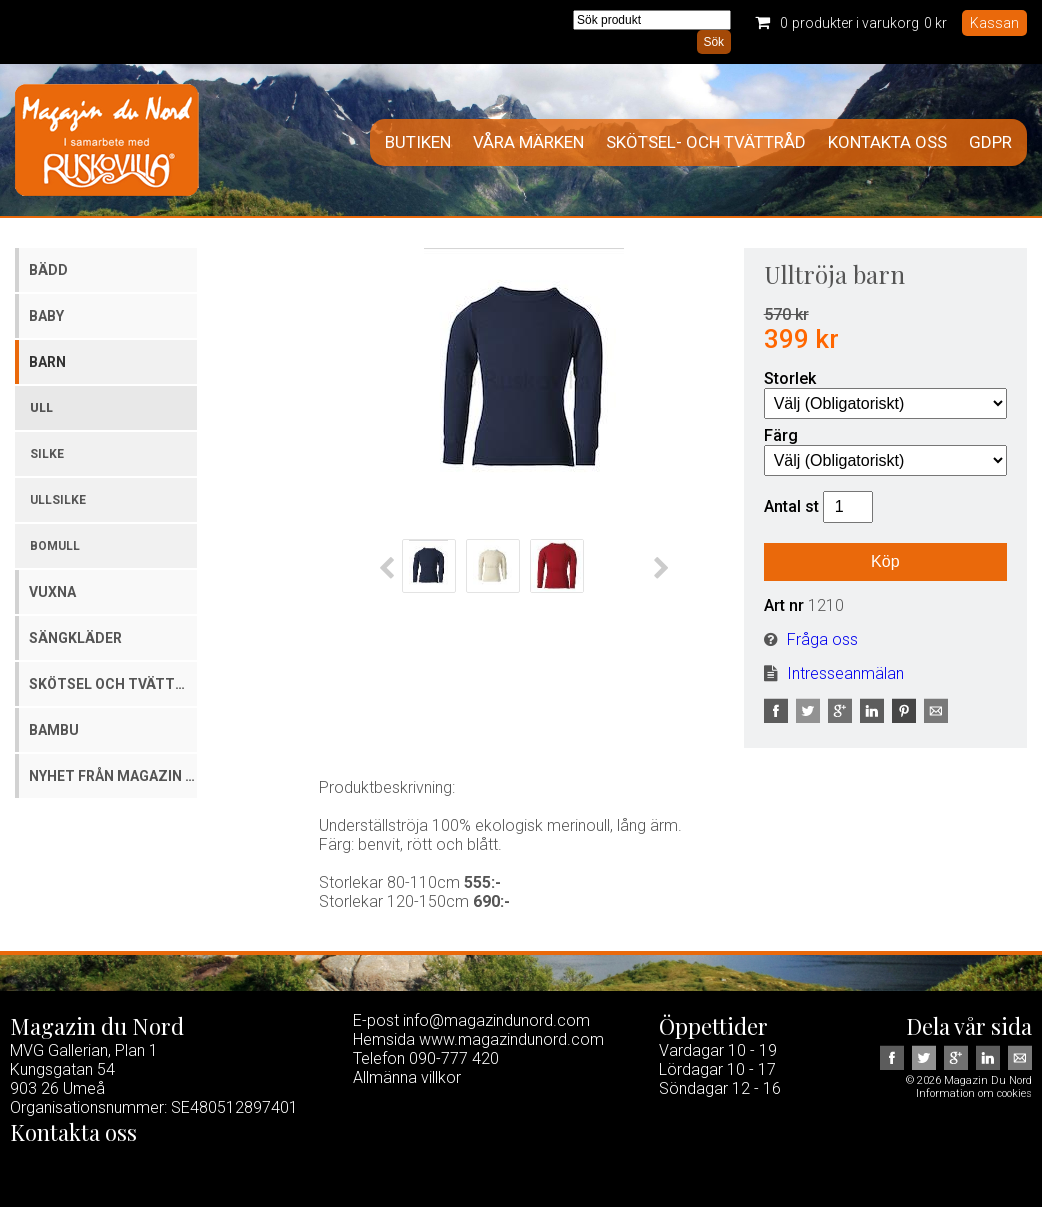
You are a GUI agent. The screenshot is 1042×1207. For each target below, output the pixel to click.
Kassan (994, 23)
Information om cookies (974, 1093)
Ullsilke (58, 500)
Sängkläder (75, 638)
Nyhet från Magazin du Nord (113, 776)
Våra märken (528, 142)
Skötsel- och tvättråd (706, 142)
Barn (47, 362)
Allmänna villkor (407, 1077)
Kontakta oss (887, 142)
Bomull (55, 546)
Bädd (48, 270)
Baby (46, 316)
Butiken (418, 142)
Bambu (54, 730)
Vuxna (52, 592)
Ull (41, 408)
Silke (47, 454)
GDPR (990, 142)
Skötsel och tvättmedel (113, 684)
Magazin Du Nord (107, 140)
